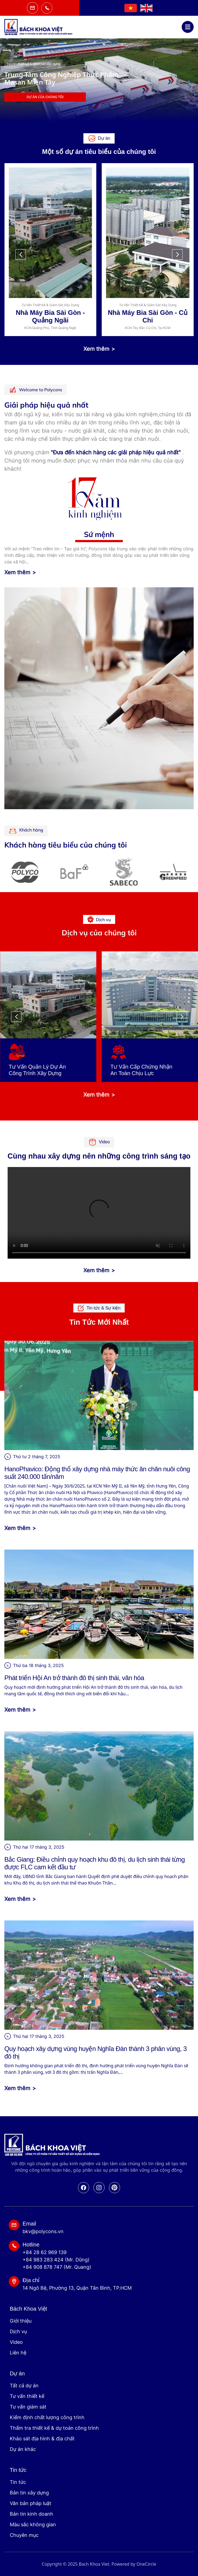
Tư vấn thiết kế (27, 2396)
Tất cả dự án (24, 2385)
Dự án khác (23, 2449)
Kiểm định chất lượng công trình (47, 2417)
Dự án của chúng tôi (152, 97)
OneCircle (146, 2564)
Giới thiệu (21, 2321)
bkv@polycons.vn (43, 2231)
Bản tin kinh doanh (31, 2514)
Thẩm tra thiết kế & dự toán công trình (54, 2428)
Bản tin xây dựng (29, 2493)
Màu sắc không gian (33, 2524)
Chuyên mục (24, 2535)
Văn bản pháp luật (30, 2503)
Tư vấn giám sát (28, 2407)
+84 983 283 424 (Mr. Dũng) (56, 2259)
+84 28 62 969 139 (45, 2252)
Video (16, 2342)
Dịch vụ (18, 2331)
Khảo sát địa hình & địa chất (42, 2438)
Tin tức (18, 2482)
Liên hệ (18, 2352)
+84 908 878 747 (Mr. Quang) (57, 2267)
